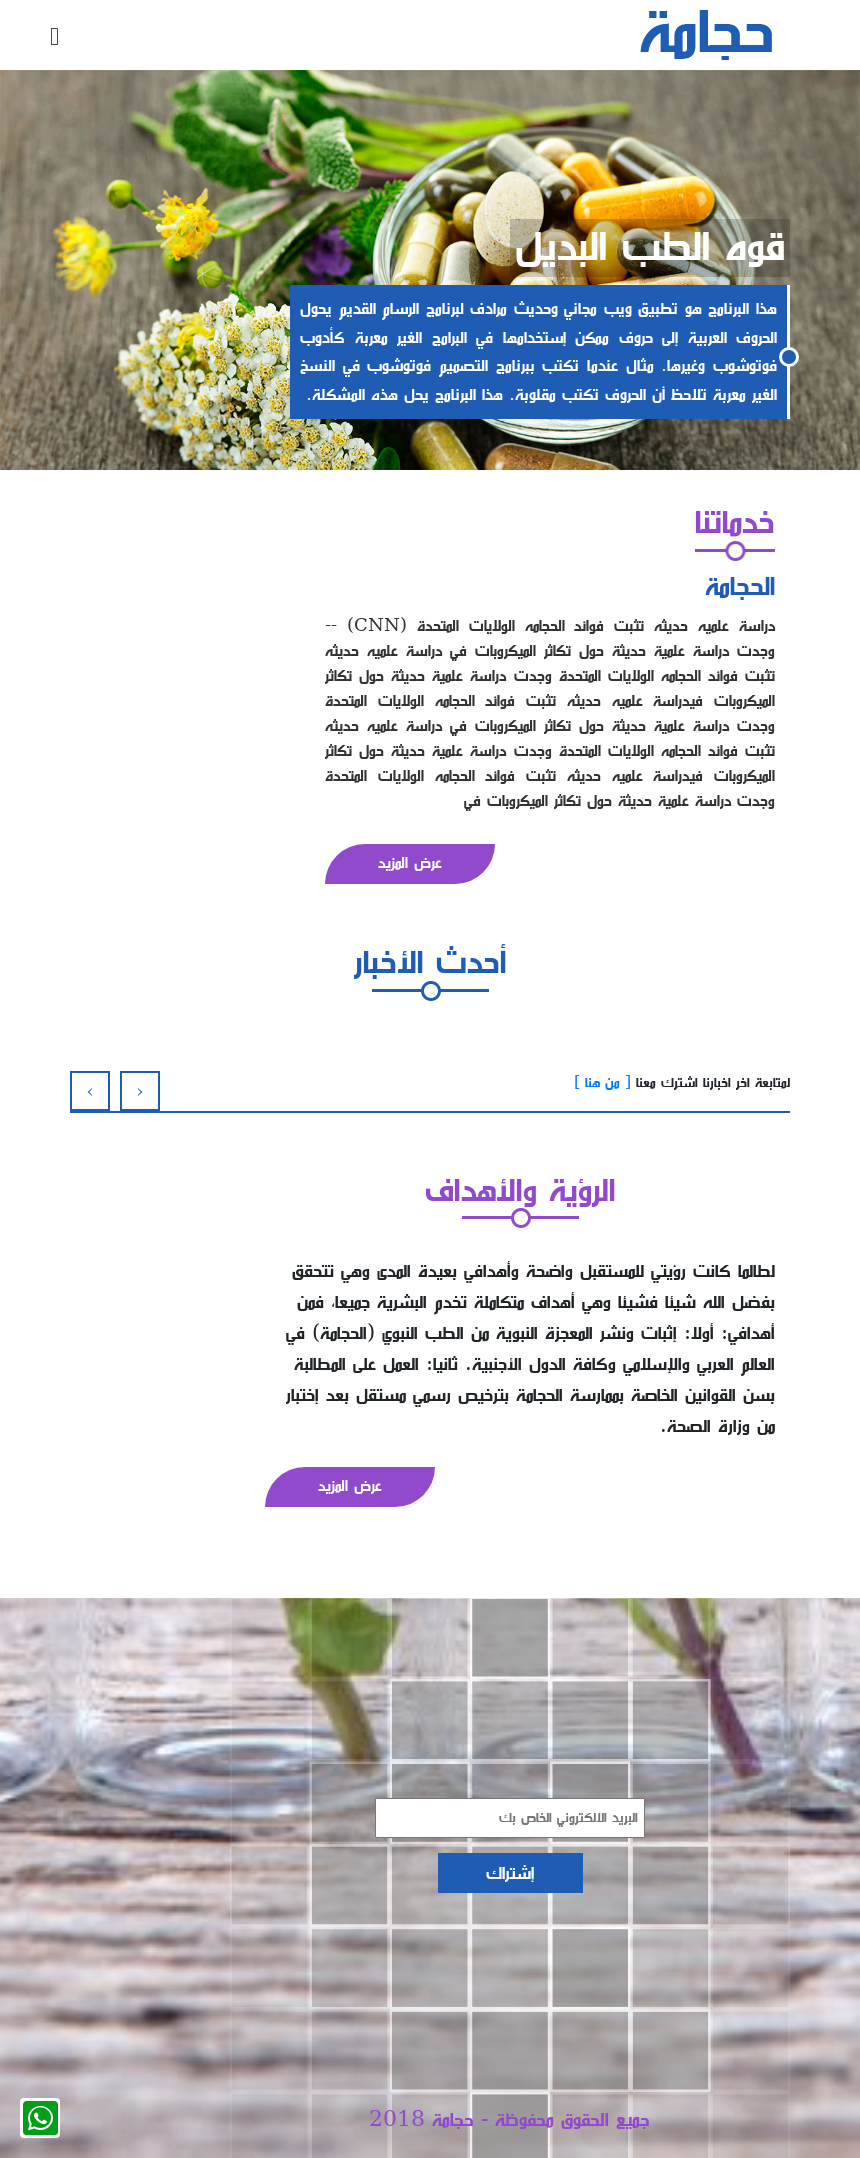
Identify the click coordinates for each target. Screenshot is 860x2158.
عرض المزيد (410, 863)
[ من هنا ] (602, 1083)
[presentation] (95, 1091)
